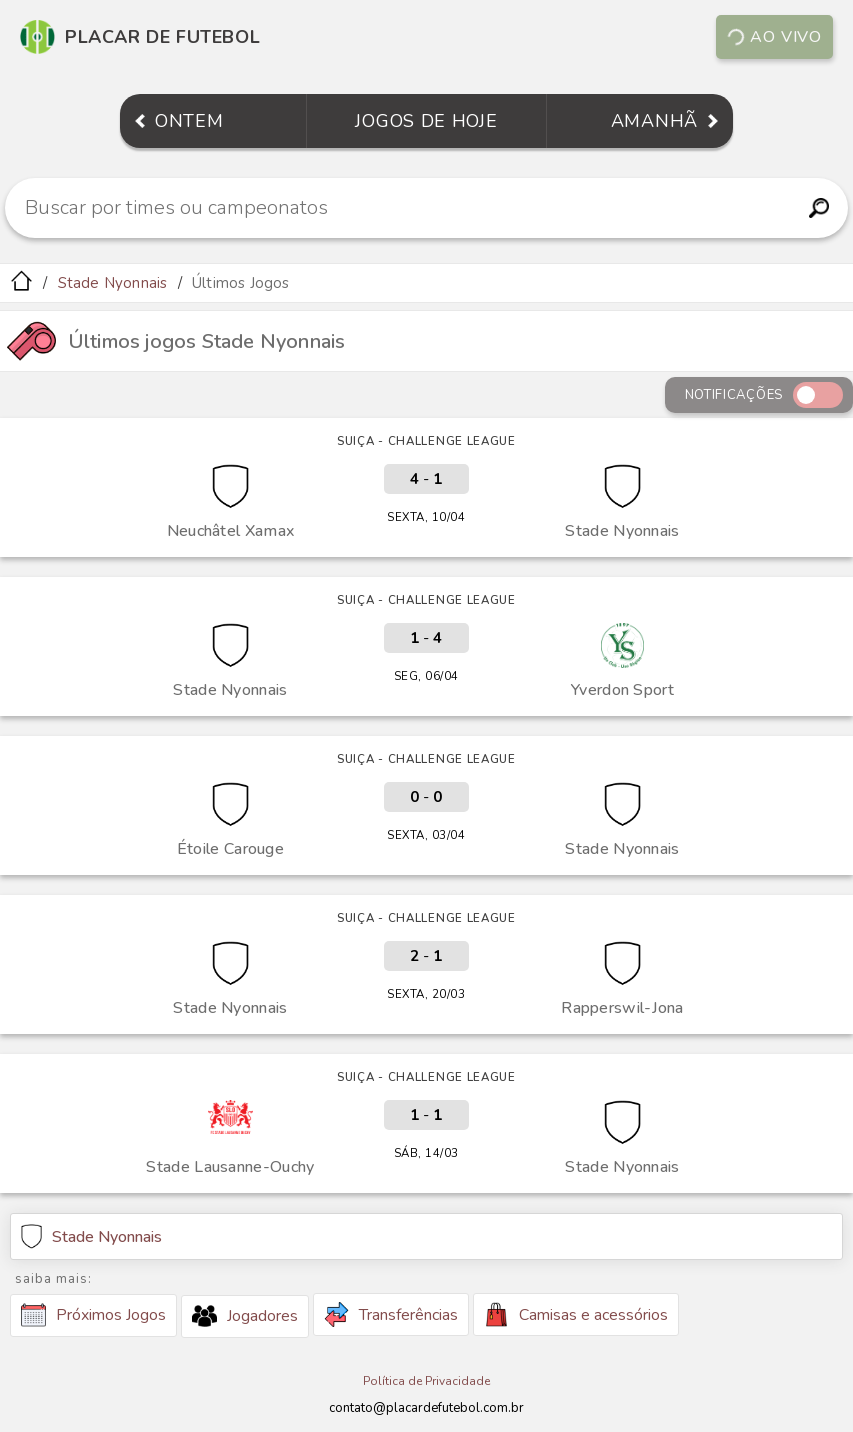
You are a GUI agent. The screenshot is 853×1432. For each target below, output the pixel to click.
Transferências (391, 1314)
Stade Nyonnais (113, 283)
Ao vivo (774, 37)
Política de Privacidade (426, 1381)
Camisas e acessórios (576, 1314)
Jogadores (245, 1316)
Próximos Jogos (93, 1315)
